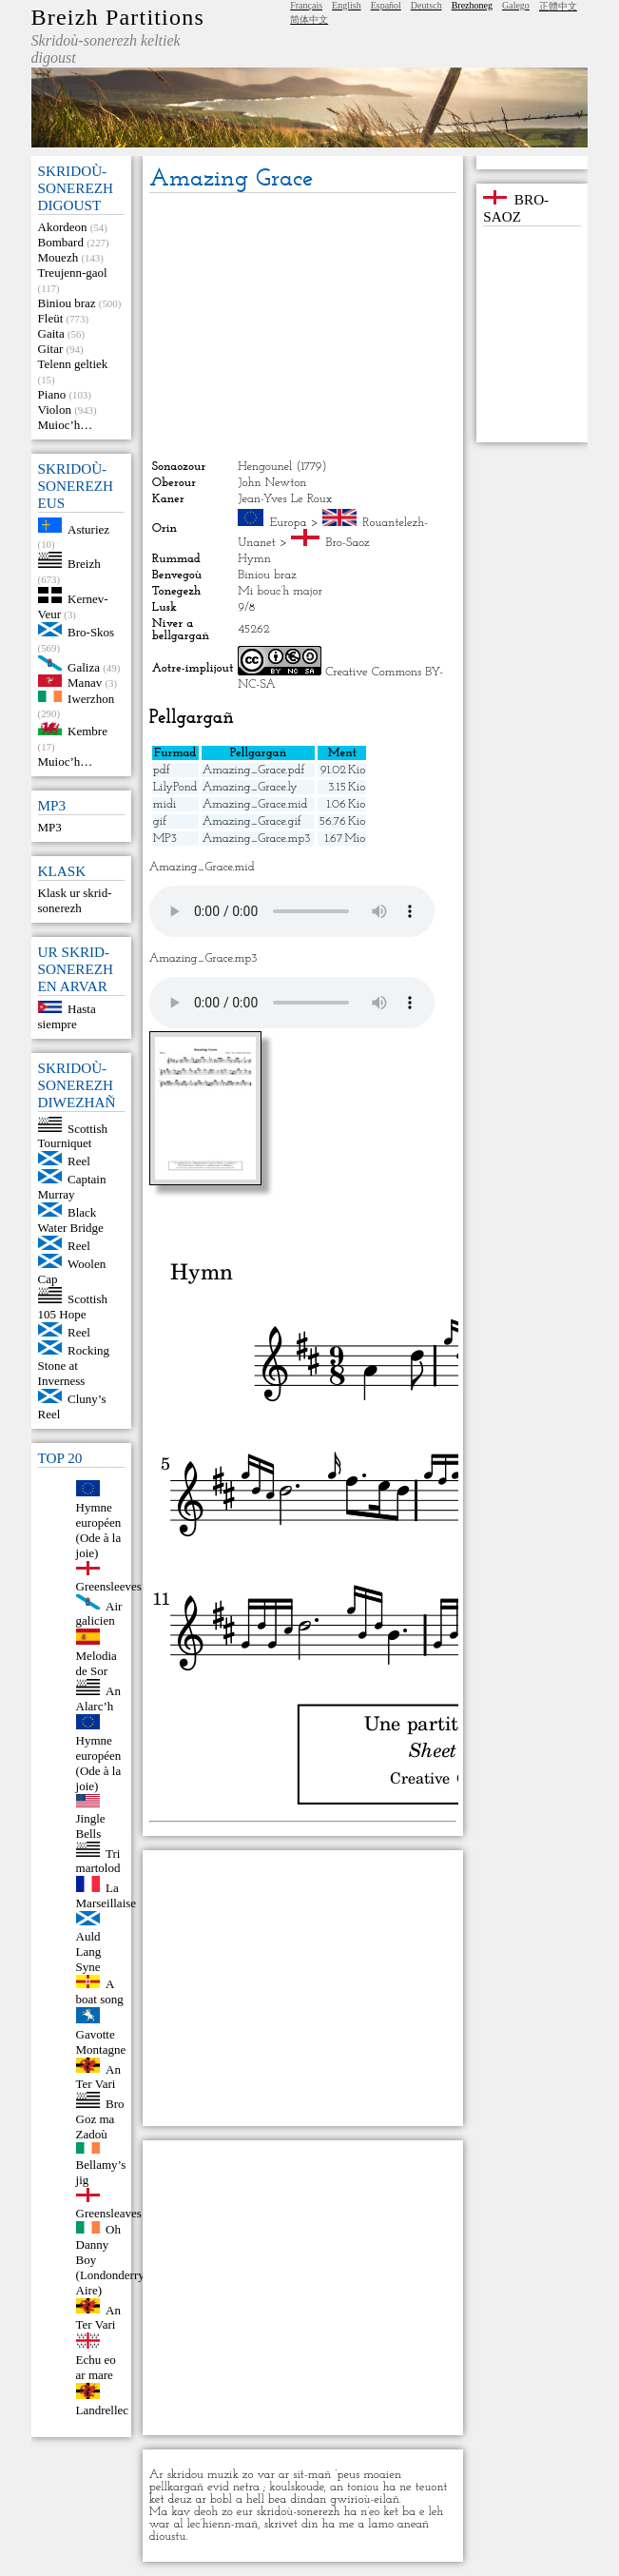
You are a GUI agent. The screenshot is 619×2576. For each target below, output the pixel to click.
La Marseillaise (106, 1895)
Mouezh (58, 257)
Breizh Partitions (117, 17)
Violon (54, 409)
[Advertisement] (302, 326)
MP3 (50, 827)
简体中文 (309, 19)
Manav (85, 682)
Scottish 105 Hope (72, 1306)
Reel (79, 1161)
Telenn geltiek (73, 364)
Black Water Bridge (71, 1220)
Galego (516, 5)
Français (306, 5)
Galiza (84, 666)
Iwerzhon (91, 698)
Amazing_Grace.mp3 (257, 838)
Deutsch (426, 5)
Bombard (61, 242)
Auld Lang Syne (89, 1951)
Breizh (84, 563)
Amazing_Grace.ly (250, 787)
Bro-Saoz (348, 543)
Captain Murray (72, 1186)
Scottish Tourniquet (72, 1135)
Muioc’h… (65, 425)
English (346, 5)
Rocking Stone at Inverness (74, 1365)
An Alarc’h (98, 1698)
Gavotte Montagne (101, 2042)
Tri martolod (98, 1860)
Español (386, 5)
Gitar (51, 349)
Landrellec (102, 2410)
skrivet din (291, 2524)
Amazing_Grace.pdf (254, 770)
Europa (288, 523)
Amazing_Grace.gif (252, 821)
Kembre (87, 731)
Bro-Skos (91, 632)
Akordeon (62, 227)
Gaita (51, 333)
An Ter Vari (98, 2076)
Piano (52, 394)
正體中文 (558, 6)
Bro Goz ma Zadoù (100, 2119)
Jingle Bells (91, 1826)
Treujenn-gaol (72, 272)
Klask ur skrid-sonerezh (75, 900)
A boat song (100, 1991)
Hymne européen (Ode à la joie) (99, 1530)
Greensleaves (109, 2213)
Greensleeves (109, 1586)
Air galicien (99, 1613)
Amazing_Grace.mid (255, 804)
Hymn (254, 559)
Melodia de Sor (96, 1663)
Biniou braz (67, 303)
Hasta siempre (67, 1016)
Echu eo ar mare (96, 2367)
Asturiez (88, 528)
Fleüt (51, 318)
